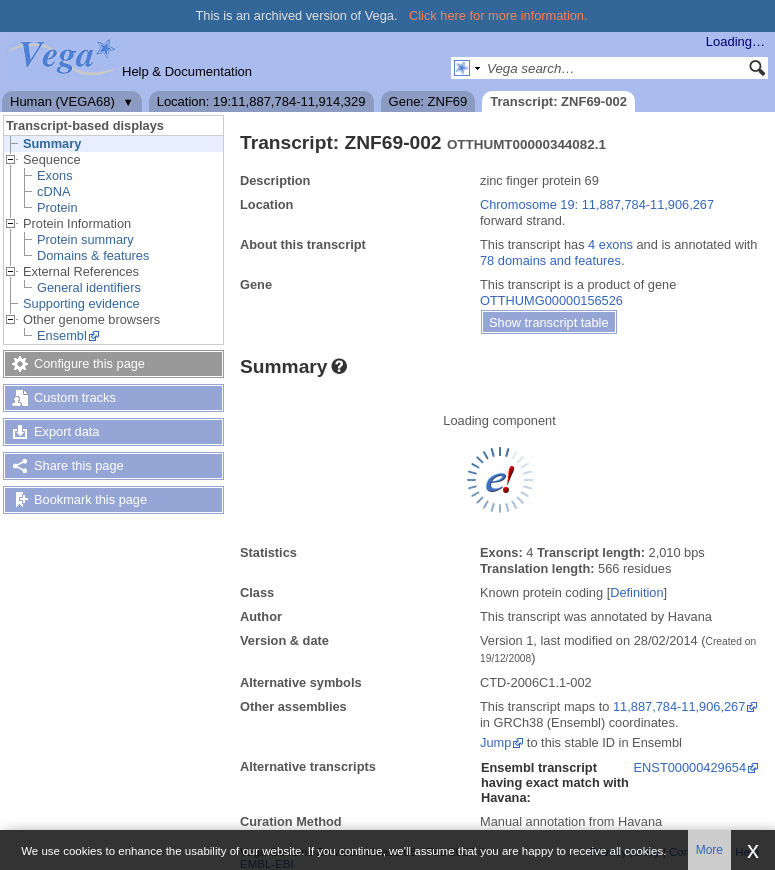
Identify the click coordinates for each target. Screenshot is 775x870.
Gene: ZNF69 (428, 101)
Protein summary (85, 239)
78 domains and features (550, 260)
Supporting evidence (81, 303)
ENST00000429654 (690, 767)
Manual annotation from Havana (571, 821)
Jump (495, 742)
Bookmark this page (90, 499)
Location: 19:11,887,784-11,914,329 (261, 101)
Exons (55, 175)
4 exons (610, 244)
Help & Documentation (187, 71)
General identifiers (89, 287)
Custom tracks (75, 397)
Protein (57, 207)
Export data (66, 431)
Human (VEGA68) (62, 101)
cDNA (53, 191)
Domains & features (93, 255)
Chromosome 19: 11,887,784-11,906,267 (597, 204)
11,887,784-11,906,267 (679, 706)
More (709, 850)
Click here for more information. (498, 15)
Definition (636, 592)
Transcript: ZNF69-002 (558, 101)
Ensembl (62, 335)
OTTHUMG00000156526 (551, 300)
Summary (52, 143)
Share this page (79, 465)
